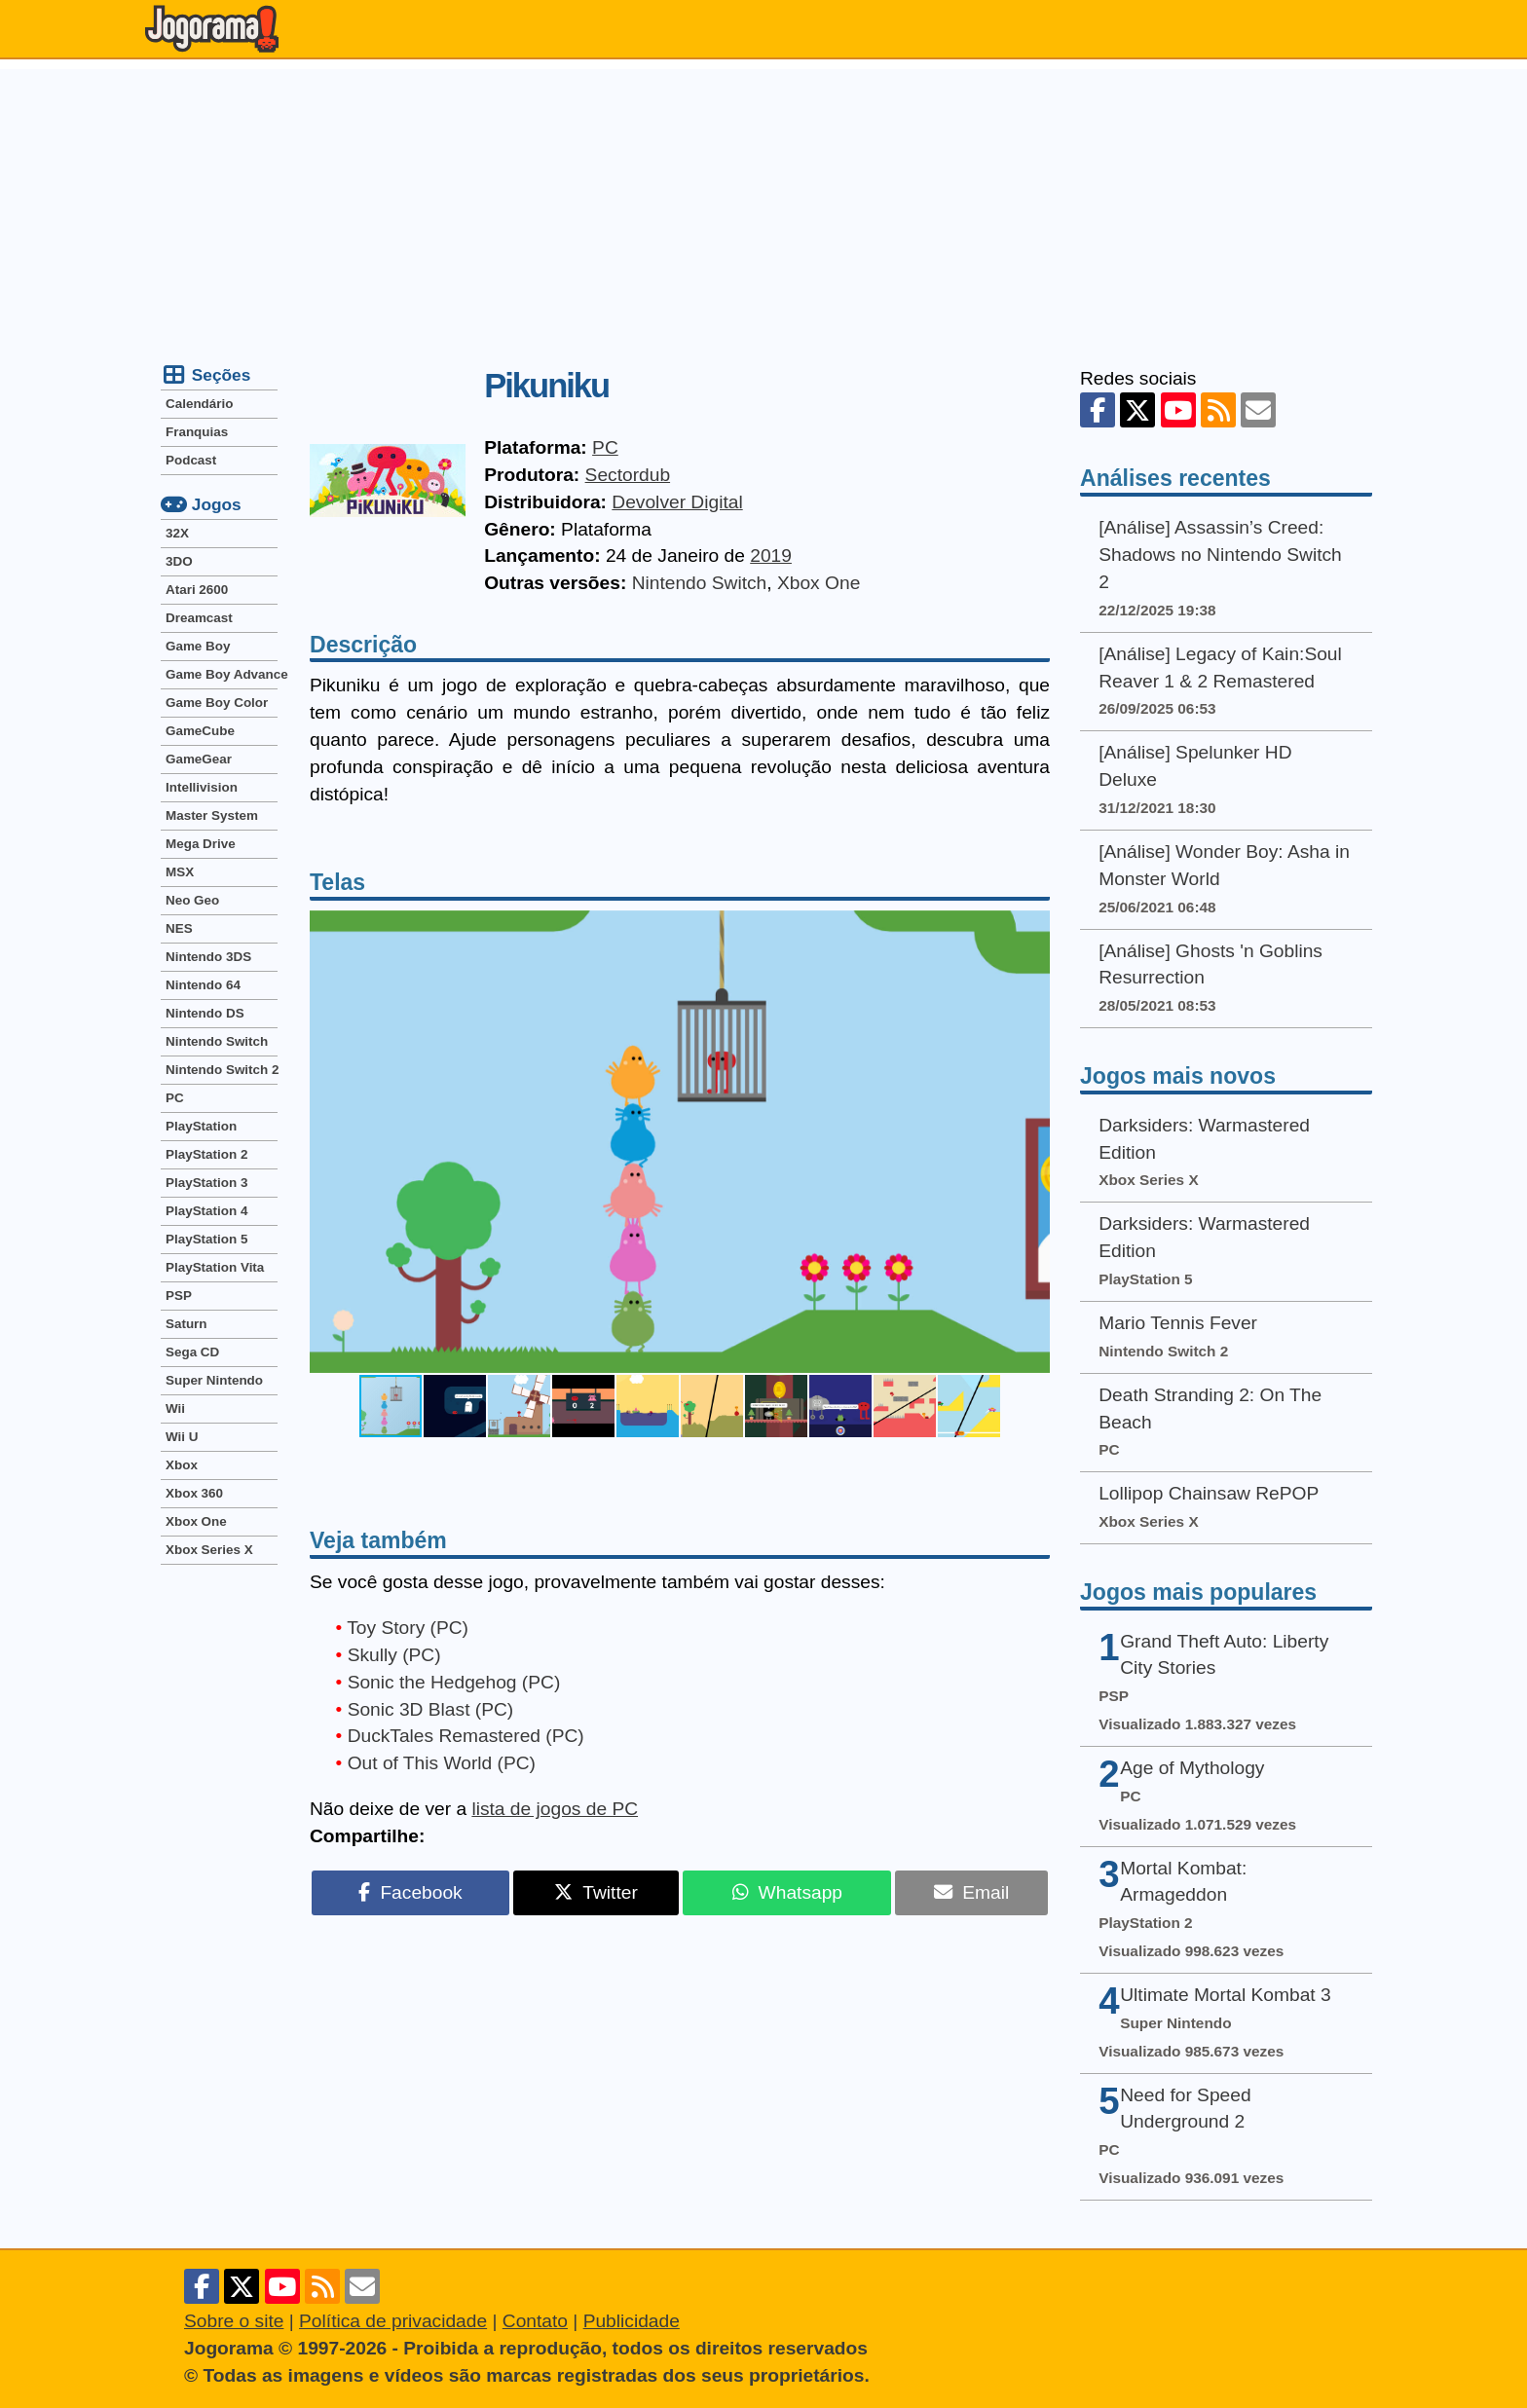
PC (605, 447)
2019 (771, 555)
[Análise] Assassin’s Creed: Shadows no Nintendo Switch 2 (1220, 554)
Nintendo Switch (699, 583)
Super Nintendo (214, 1380)
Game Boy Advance (222, 674)
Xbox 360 (194, 1493)
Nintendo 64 (203, 985)
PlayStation (201, 1126)
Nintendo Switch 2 (222, 1069)
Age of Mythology (1192, 1768)
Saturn (186, 1323)
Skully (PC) (394, 1655)
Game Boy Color (217, 702)
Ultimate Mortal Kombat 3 (1225, 1994)
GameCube (200, 730)
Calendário (199, 403)
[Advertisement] (763, 205)
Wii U (182, 1436)
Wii (175, 1408)
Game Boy (198, 646)
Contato (535, 2321)
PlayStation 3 (206, 1182)
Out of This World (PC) (442, 1763)
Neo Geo (192, 900)
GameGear (199, 759)
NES (179, 928)
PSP (179, 1295)
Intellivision (202, 787)
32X (177, 533)
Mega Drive (201, 843)
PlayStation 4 (206, 1211)
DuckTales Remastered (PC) (466, 1735)
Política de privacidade (393, 2321)
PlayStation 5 (206, 1239)
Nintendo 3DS (208, 956)
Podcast (191, 460)
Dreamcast (199, 618)
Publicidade (631, 2321)
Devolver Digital (677, 502)
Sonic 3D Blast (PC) (431, 1709)
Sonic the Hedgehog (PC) (454, 1682)
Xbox (182, 1465)
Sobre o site (233, 2321)
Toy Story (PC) (407, 1627)
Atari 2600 (197, 589)
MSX (180, 872)
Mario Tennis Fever (1178, 1323)
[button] (1032, 1141)
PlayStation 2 (206, 1154)
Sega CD (192, 1352)
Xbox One (818, 583)
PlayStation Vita (215, 1267)
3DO (179, 561)
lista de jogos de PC (554, 1808)
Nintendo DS (205, 1013)
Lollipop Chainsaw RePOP (1209, 1493)
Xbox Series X (209, 1549)
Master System (212, 815)
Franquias (197, 432)
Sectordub (627, 474)
